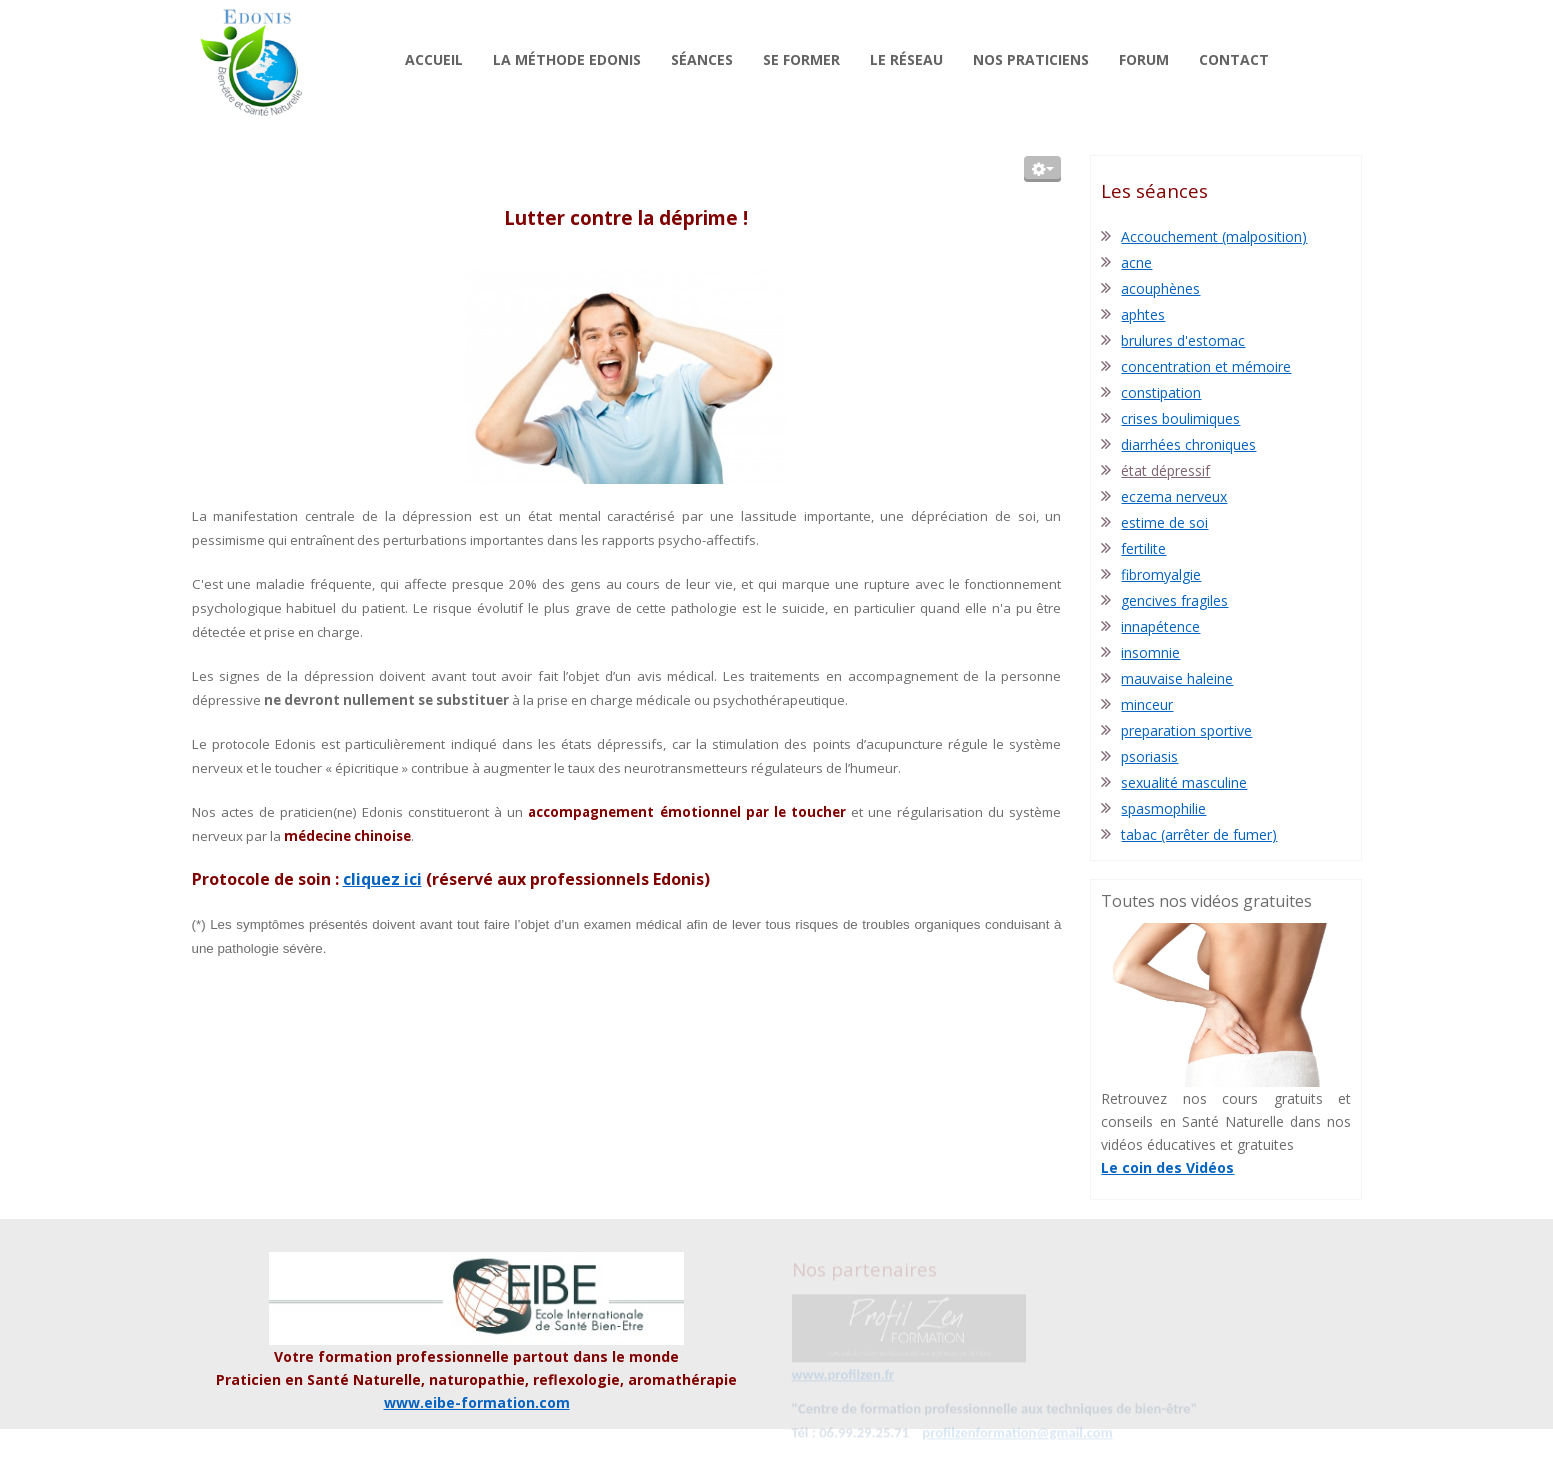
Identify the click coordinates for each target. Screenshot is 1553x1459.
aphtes (1143, 314)
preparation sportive (1186, 730)
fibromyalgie (1161, 574)
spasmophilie (1163, 808)
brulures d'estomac (1183, 340)
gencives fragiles (1174, 600)
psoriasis (1149, 756)
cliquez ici (382, 879)
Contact (1234, 59)
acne (1136, 262)
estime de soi (1164, 522)
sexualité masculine (1184, 782)
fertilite (1143, 548)
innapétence (1160, 626)
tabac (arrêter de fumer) (1199, 834)
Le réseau (906, 59)
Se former (801, 59)
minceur (1147, 704)
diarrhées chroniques (1188, 444)
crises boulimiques (1180, 418)
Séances (702, 59)
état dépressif (1165, 470)
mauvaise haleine (1177, 678)
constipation (1161, 392)
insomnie (1150, 652)
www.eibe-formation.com (477, 1402)
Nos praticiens (1031, 59)
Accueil (434, 59)
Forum (1144, 59)
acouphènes (1160, 288)
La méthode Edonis (567, 59)
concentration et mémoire (1206, 366)
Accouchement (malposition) (1214, 236)
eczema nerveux (1174, 496)
